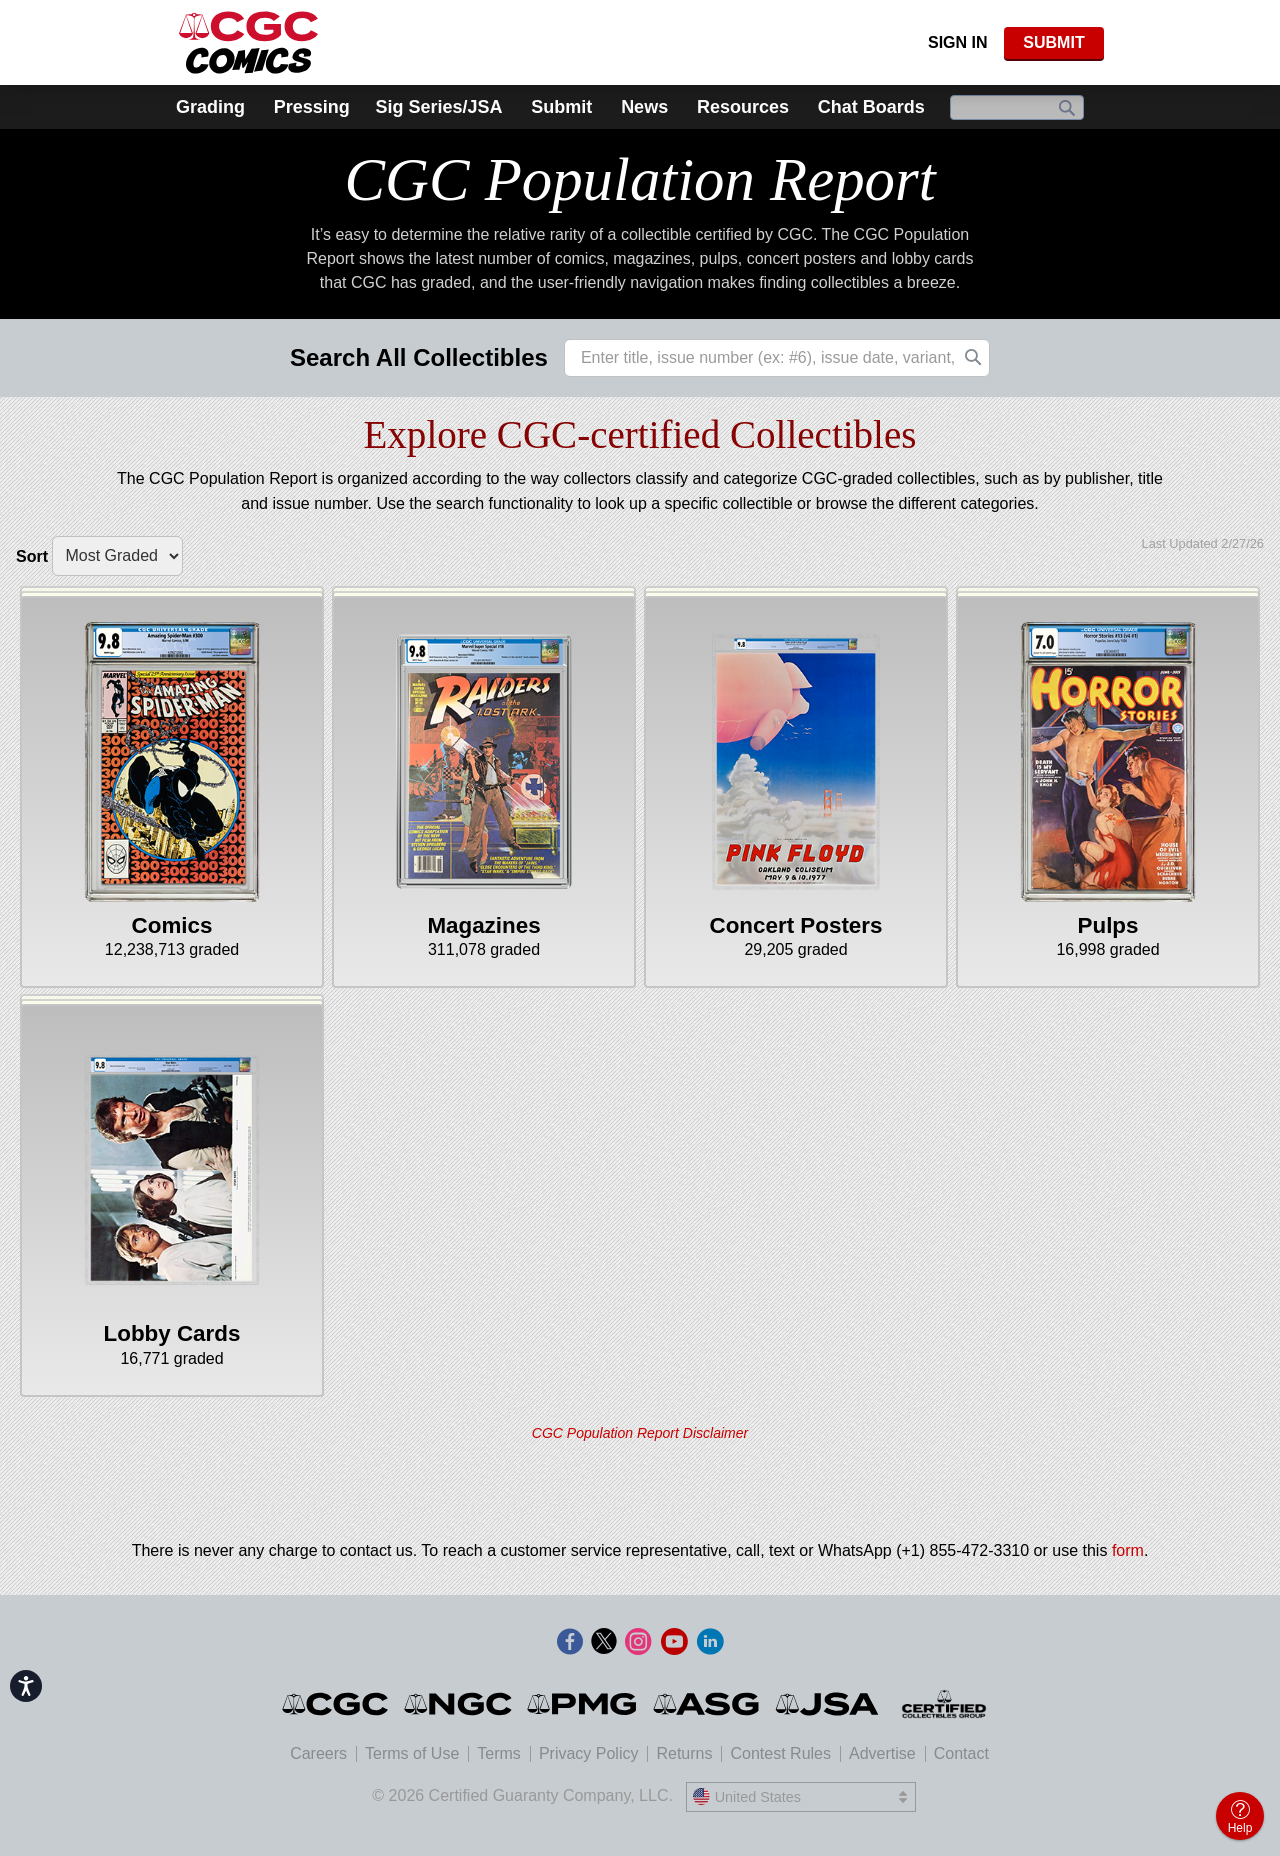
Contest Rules (780, 1753)
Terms (499, 1753)
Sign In (958, 42)
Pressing (312, 107)
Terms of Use (412, 1753)
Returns (684, 1753)
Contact (961, 1753)
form (1128, 1550)
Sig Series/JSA (438, 107)
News (644, 107)
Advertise (882, 1753)
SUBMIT (1053, 42)
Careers (318, 1753)
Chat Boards (871, 107)
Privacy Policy (589, 1753)
